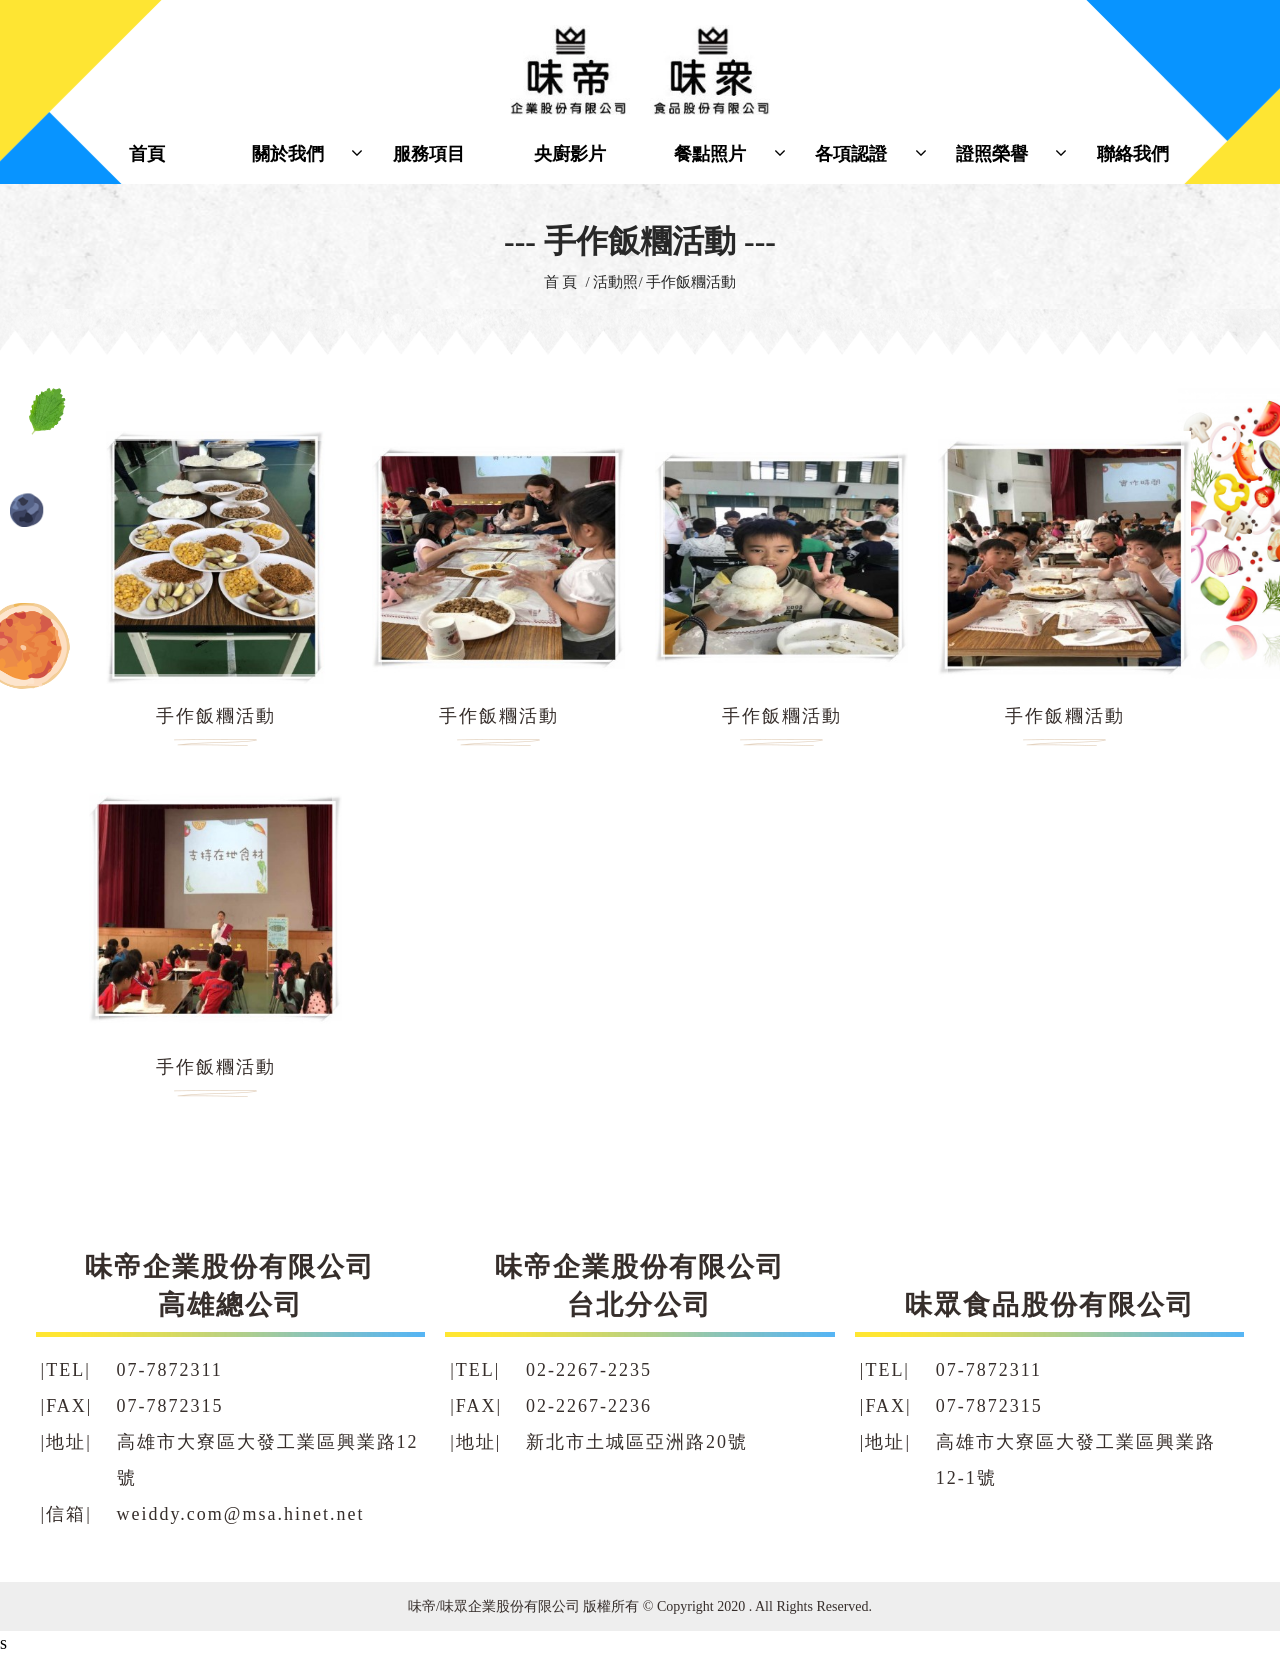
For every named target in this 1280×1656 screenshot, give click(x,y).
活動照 (615, 282)
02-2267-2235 (589, 1370)
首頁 (147, 154)
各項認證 (851, 154)
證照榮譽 (992, 154)
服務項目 (429, 154)
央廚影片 (570, 154)
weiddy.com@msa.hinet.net (241, 1514)
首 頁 (561, 282)
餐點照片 (710, 154)
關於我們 (288, 154)
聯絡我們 (1133, 154)
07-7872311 (170, 1370)
